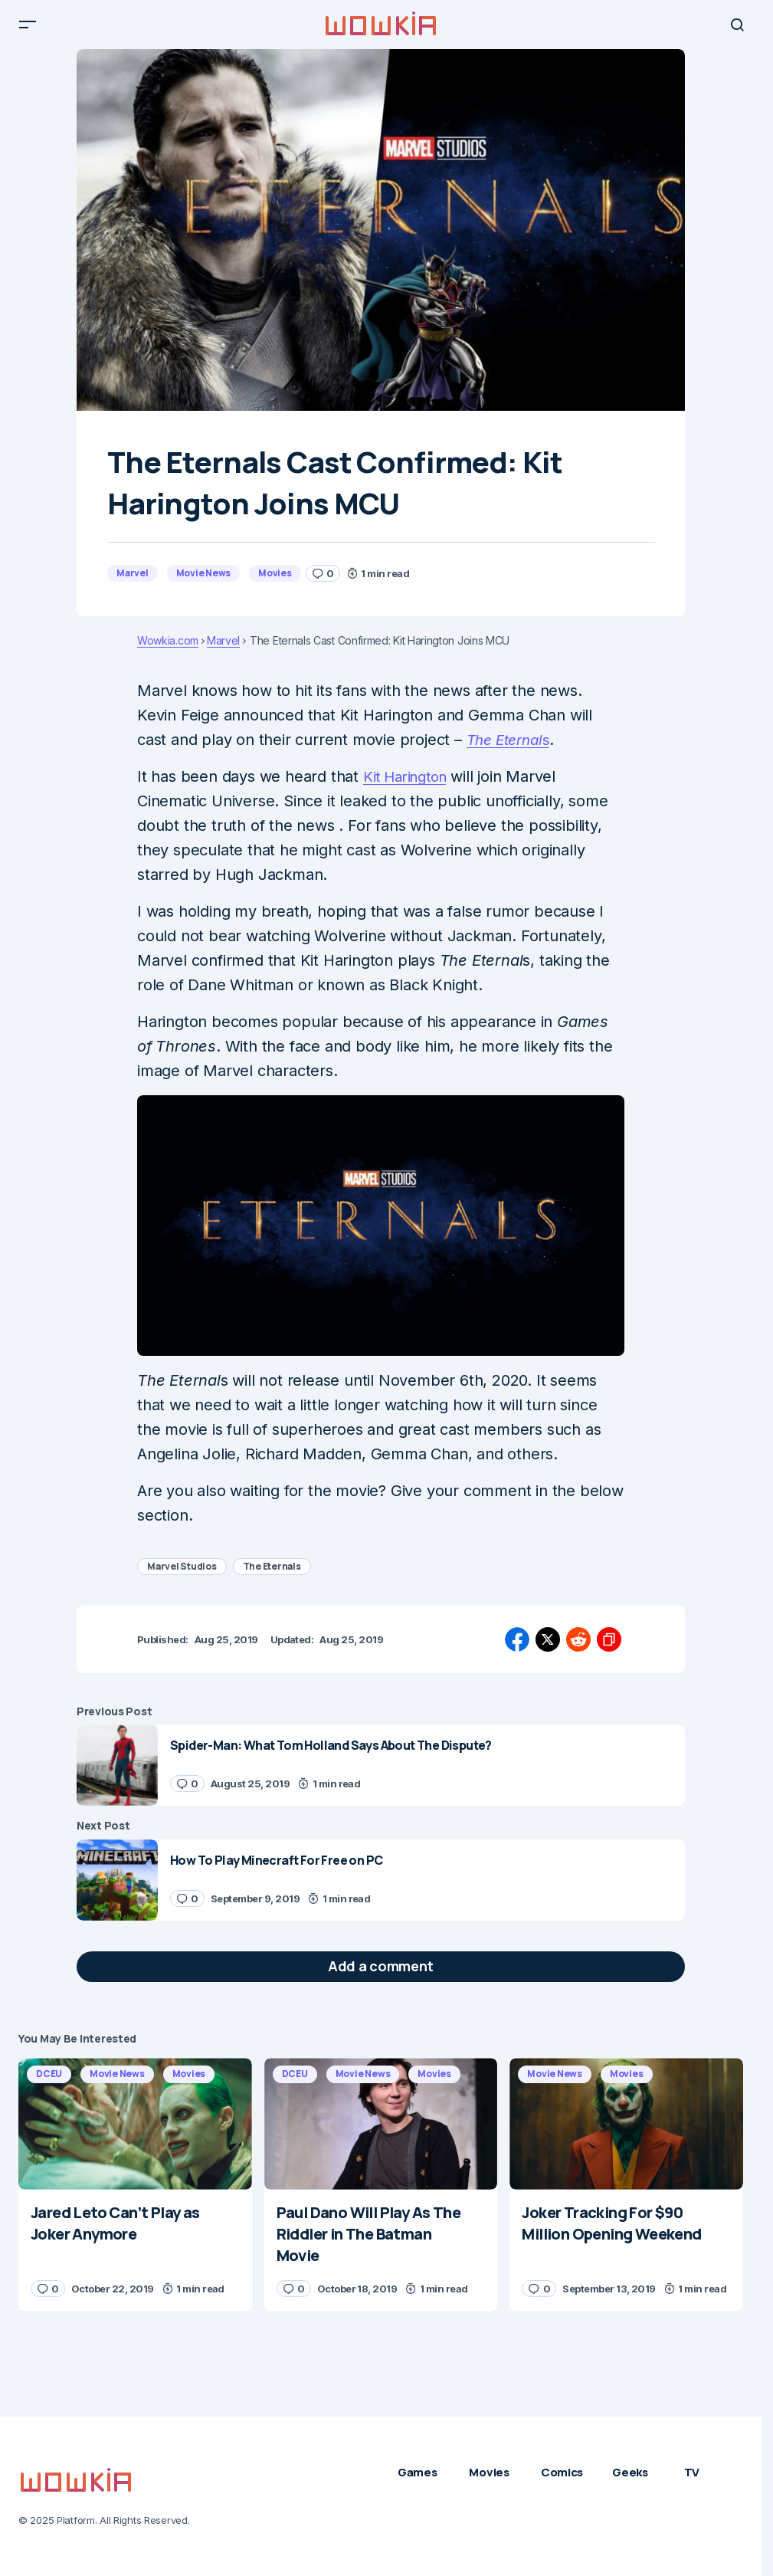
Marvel (132, 585)
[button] (27, 30)
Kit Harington (409, 788)
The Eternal (508, 752)
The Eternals (272, 1578)
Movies (275, 585)
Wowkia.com (167, 653)
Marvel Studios (182, 1578)
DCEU (49, 2085)
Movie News (203, 585)
